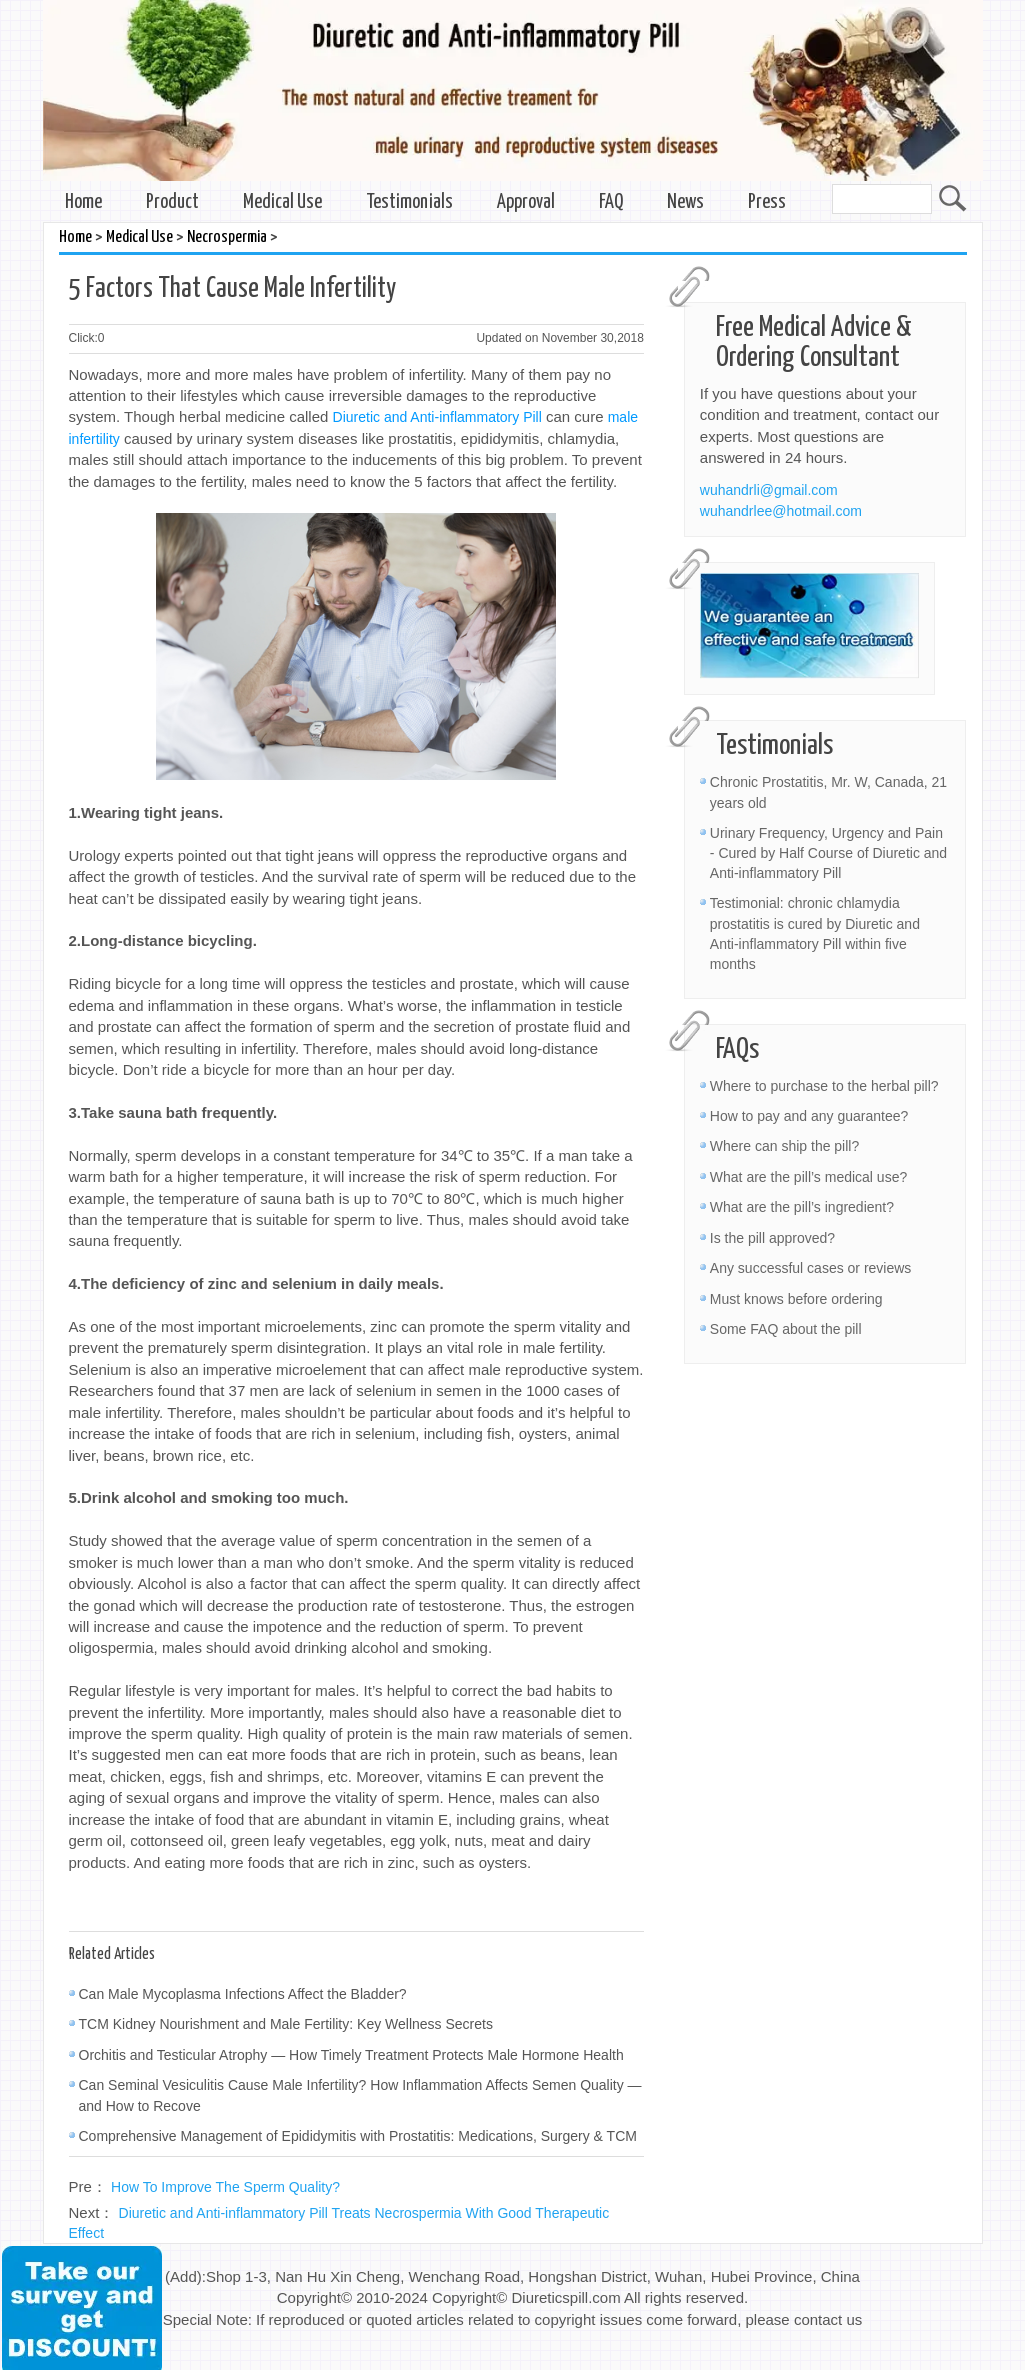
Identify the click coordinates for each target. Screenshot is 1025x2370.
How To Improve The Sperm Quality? (225, 2187)
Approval (526, 202)
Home (83, 202)
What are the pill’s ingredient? (802, 1207)
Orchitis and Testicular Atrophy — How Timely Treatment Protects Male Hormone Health (351, 2055)
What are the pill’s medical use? (808, 1177)
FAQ (611, 202)
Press (767, 202)
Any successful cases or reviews (811, 1268)
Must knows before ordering (796, 1299)
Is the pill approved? (772, 1238)
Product (172, 202)
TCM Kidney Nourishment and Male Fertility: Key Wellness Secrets (286, 2024)
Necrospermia (227, 237)
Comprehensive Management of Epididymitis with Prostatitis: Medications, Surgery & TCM (358, 2136)
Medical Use (282, 202)
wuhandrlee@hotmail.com (781, 511)
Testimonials (409, 202)
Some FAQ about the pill (786, 1329)
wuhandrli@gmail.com (769, 490)
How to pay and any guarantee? (809, 1116)
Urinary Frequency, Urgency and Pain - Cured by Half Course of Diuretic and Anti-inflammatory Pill (828, 853)
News (685, 202)
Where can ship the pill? (784, 1146)
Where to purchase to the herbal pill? (824, 1086)
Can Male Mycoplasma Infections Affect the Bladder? (243, 1994)
